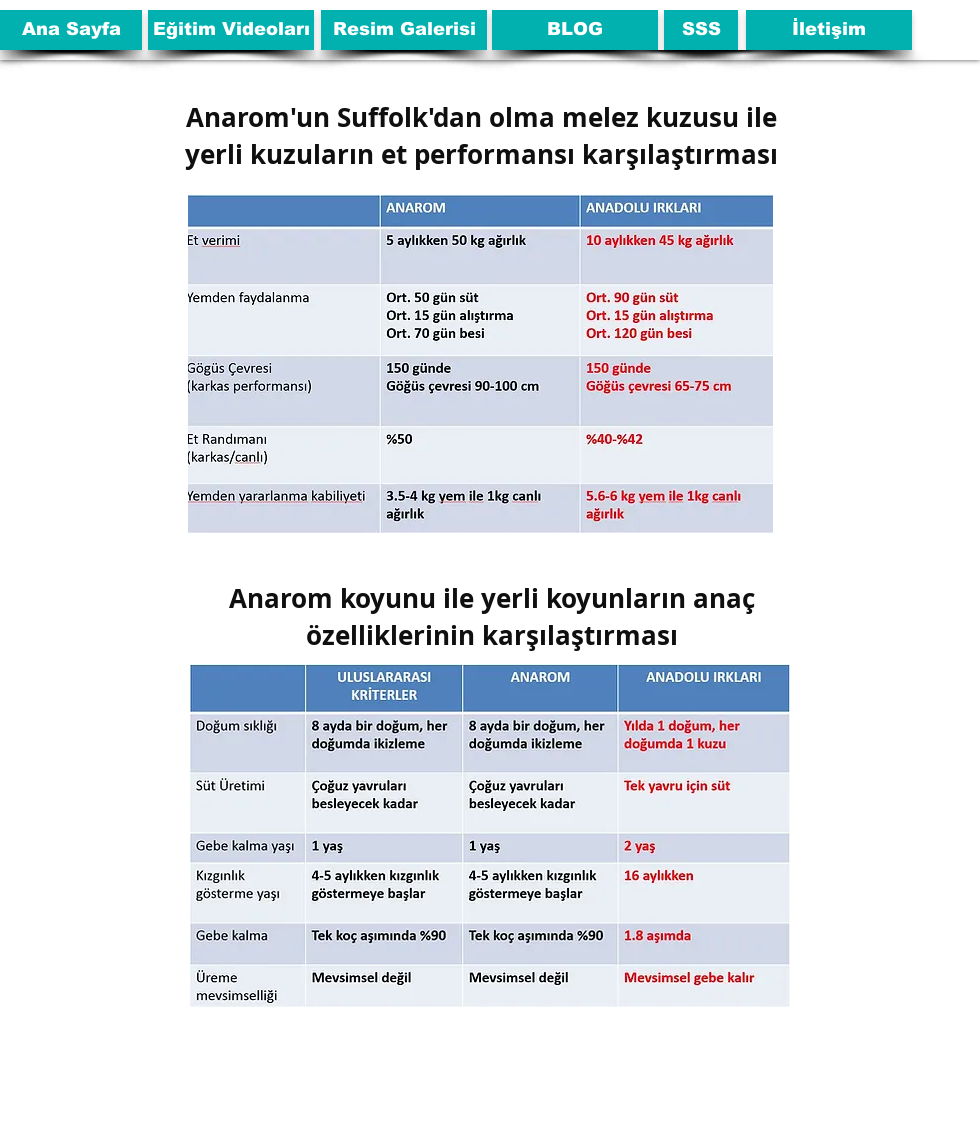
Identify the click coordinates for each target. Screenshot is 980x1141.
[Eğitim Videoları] (231, 30)
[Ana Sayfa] (71, 30)
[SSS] (701, 30)
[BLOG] (575, 30)
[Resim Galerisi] (404, 30)
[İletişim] (829, 30)
